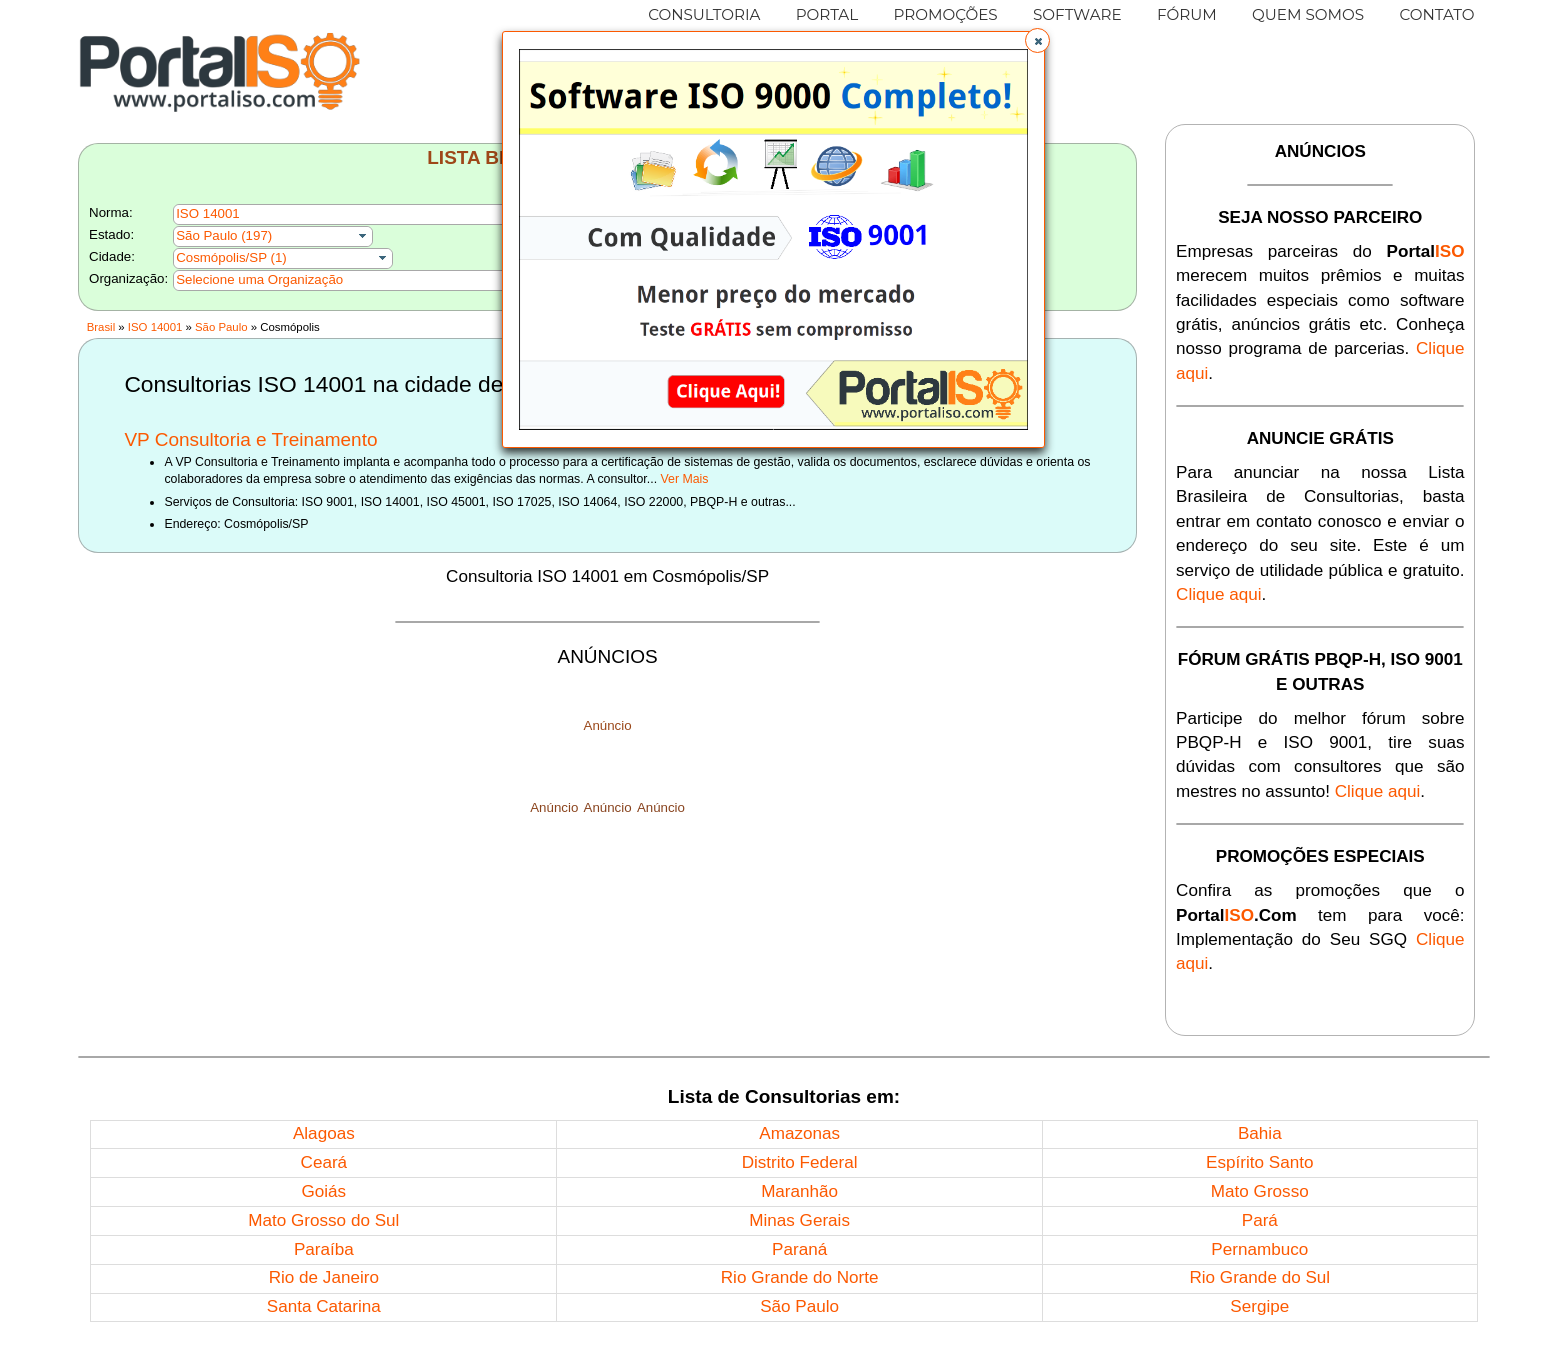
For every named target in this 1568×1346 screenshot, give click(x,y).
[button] (1037, 40)
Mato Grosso (1260, 1191)
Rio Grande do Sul (1259, 1277)
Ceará (324, 1162)
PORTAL (827, 14)
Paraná (799, 1249)
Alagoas (324, 1133)
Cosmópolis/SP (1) (231, 257)
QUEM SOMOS (1308, 14)
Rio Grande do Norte (800, 1277)
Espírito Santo (1259, 1162)
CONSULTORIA (704, 14)
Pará (1260, 1220)
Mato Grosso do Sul (323, 1220)
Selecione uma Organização (259, 279)
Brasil (101, 327)
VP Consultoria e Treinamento (250, 439)
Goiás (323, 1191)
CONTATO (1436, 14)
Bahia (1260, 1133)
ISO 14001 (155, 327)
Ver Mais (685, 479)
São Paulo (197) (224, 235)
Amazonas (799, 1133)
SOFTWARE (1077, 14)
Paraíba (324, 1249)
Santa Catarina (324, 1306)
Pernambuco (1259, 1249)
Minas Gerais (799, 1220)
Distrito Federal (800, 1162)
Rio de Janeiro (324, 1277)
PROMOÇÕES (945, 14)
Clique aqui (1219, 594)
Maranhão (799, 1191)
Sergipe (1259, 1306)
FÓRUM (1187, 14)
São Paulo (221, 327)
